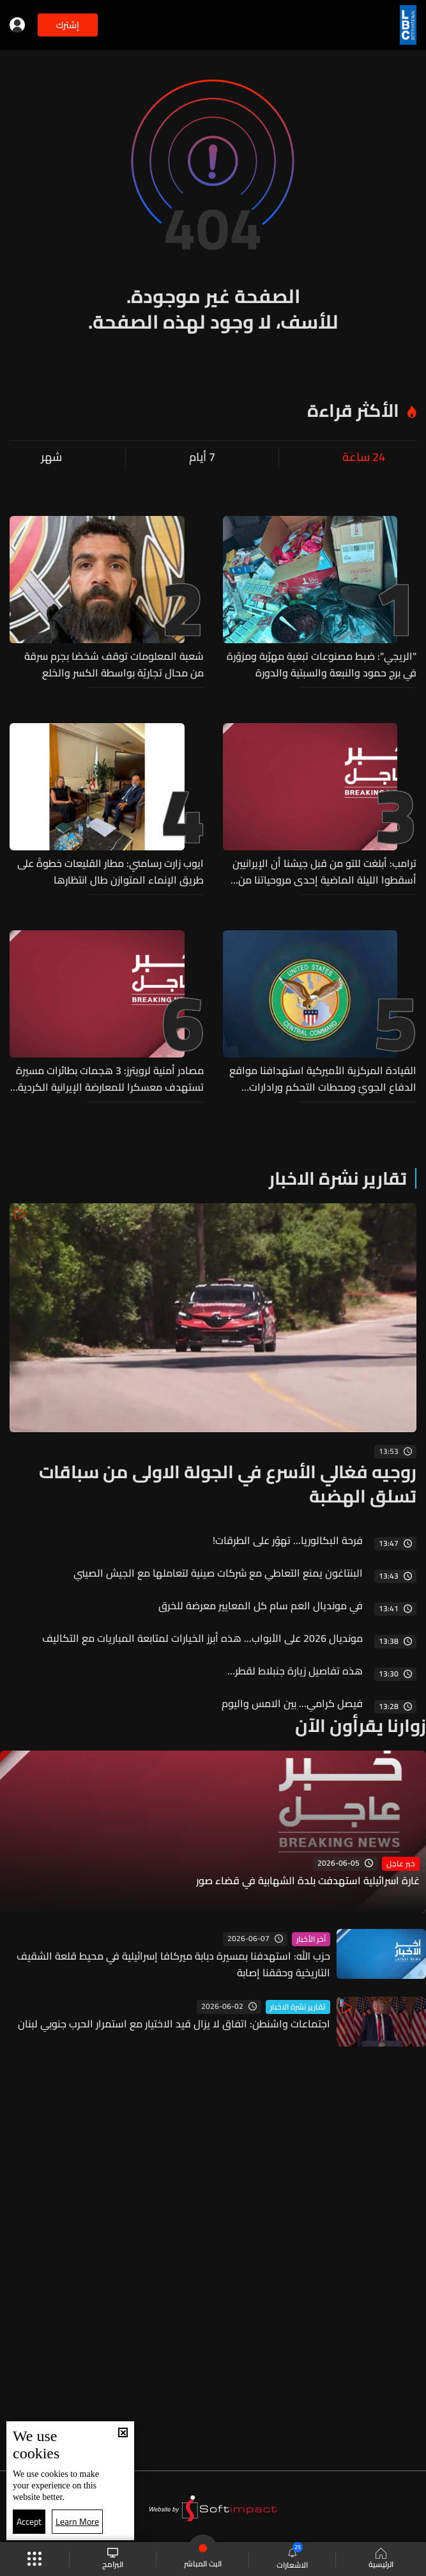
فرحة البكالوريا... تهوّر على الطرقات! (288, 1540)
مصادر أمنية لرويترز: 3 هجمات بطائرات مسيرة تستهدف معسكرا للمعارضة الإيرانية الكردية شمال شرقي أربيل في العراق (110, 1078)
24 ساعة (363, 457)
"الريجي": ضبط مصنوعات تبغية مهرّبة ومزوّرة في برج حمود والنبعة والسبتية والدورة (321, 664)
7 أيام (202, 457)
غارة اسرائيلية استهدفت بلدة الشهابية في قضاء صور (308, 1881)
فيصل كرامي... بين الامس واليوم (292, 1703)
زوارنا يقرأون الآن (360, 1725)
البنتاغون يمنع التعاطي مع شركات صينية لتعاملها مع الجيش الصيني (218, 1573)
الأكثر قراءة (353, 410)
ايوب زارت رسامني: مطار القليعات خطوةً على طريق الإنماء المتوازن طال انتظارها (110, 871)
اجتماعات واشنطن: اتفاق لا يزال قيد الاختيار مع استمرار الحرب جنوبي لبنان (174, 2023)
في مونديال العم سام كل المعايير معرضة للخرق (260, 1605)
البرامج (112, 2559)
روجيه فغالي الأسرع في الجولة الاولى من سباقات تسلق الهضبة (227, 1484)
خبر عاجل (400, 1864)
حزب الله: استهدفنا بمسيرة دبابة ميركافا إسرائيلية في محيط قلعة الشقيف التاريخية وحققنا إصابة (173, 1964)
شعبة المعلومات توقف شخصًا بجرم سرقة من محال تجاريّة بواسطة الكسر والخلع (114, 664)
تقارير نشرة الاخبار (338, 1178)
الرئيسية (381, 2559)
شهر (51, 457)
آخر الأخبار (311, 1939)
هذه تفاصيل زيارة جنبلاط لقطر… (295, 1670)
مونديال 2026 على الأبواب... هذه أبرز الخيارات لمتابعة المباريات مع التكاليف (202, 1638)
